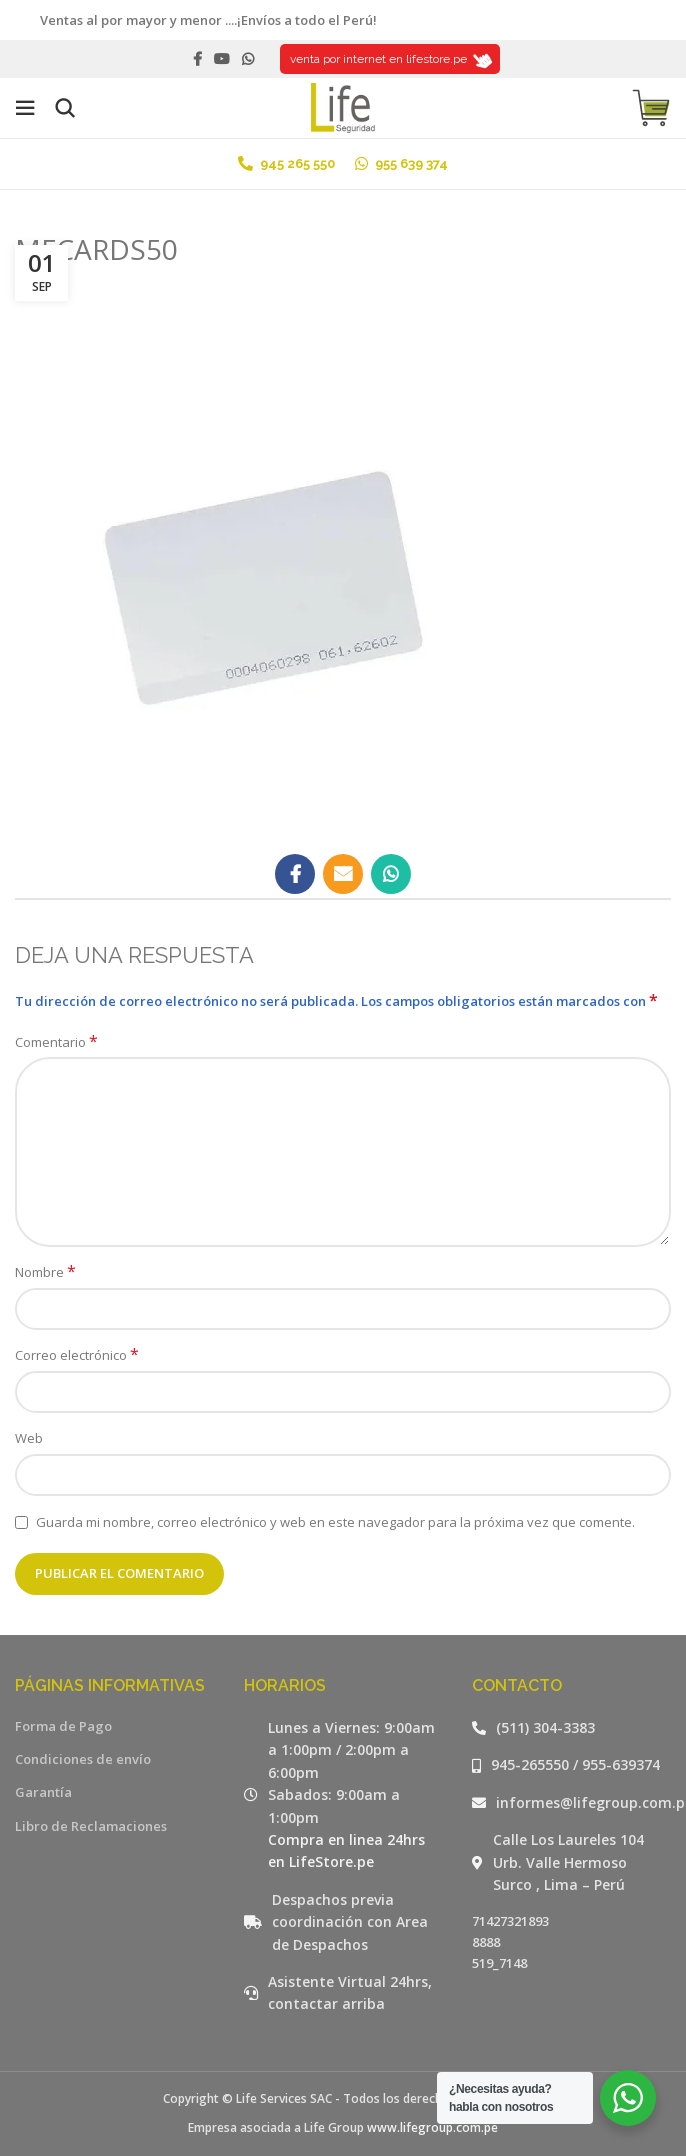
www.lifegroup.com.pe (432, 2127)
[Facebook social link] (197, 59)
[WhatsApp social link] (248, 59)
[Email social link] (343, 874)
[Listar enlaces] (571, 1728)
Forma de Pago (63, 1726)
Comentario (56, 1042)
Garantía (43, 1792)
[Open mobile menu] (25, 108)
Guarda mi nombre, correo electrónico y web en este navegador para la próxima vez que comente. (335, 1522)
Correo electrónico (77, 1355)
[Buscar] (65, 108)
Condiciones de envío (83, 1759)
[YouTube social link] (222, 59)
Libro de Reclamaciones (91, 1826)
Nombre (45, 1272)
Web (29, 1438)
